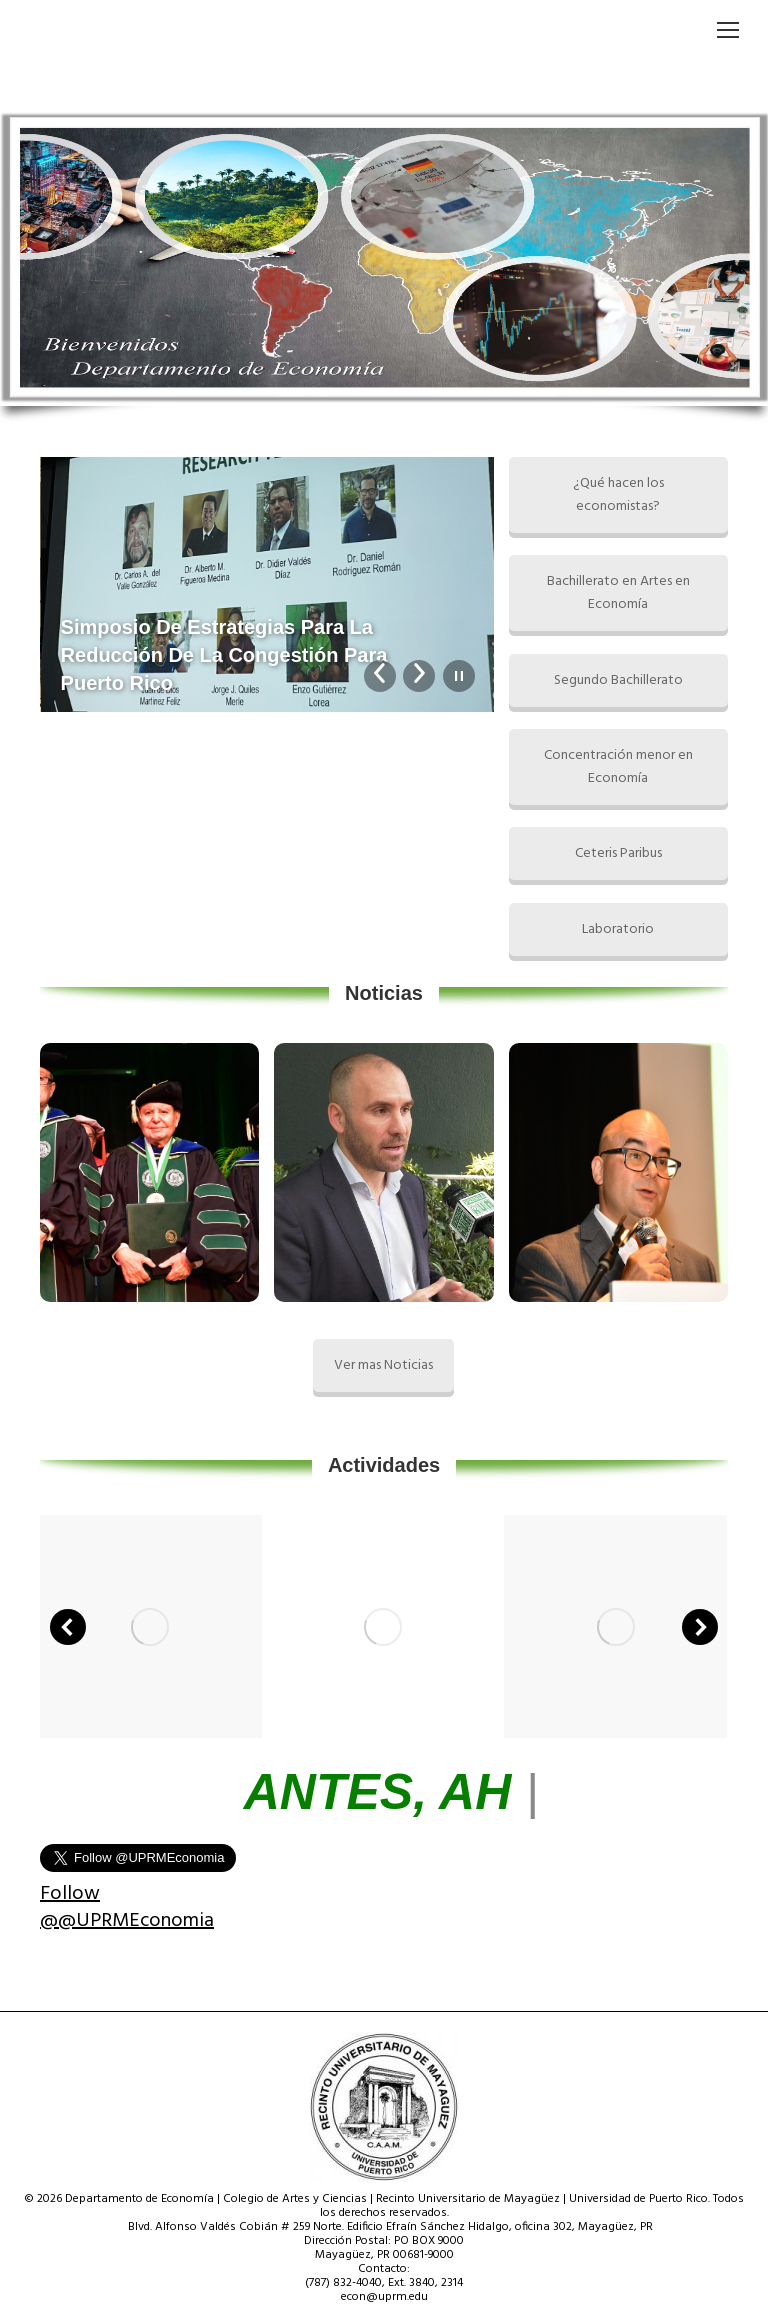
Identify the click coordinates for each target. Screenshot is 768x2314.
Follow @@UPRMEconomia (127, 1907)
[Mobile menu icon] (728, 30)
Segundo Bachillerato (618, 680)
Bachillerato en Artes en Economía (618, 593)
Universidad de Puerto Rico (638, 2199)
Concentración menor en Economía (618, 767)
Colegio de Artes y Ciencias (295, 2199)
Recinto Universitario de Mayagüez (468, 2199)
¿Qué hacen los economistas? (618, 495)
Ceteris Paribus (618, 853)
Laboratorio (618, 929)
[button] (68, 1627)
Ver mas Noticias (383, 1365)
